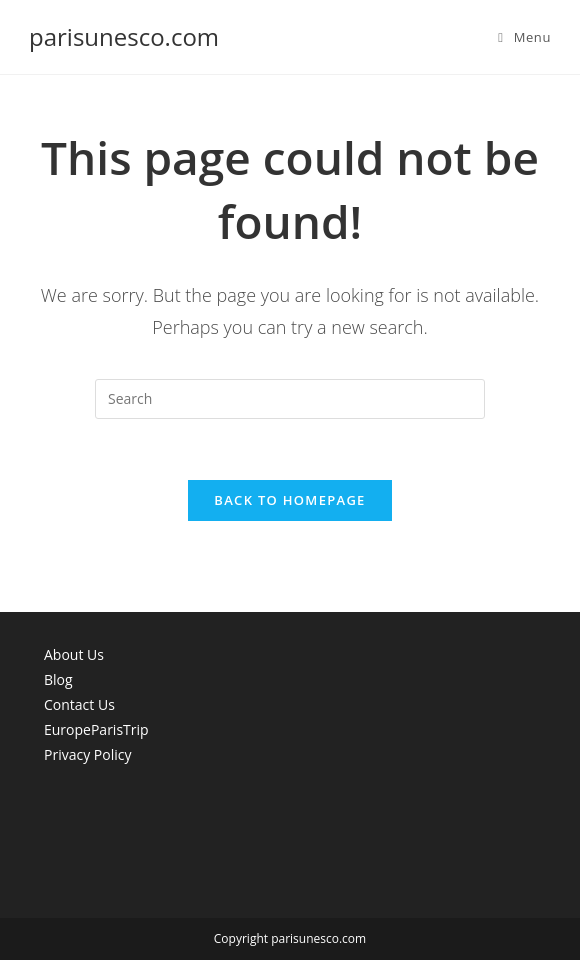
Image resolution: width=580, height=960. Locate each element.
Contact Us (79, 704)
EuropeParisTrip (96, 729)
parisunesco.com (124, 36)
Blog (58, 679)
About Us (74, 654)
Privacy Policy (87, 754)
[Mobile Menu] (524, 37)
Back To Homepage (289, 500)
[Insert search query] (290, 399)
